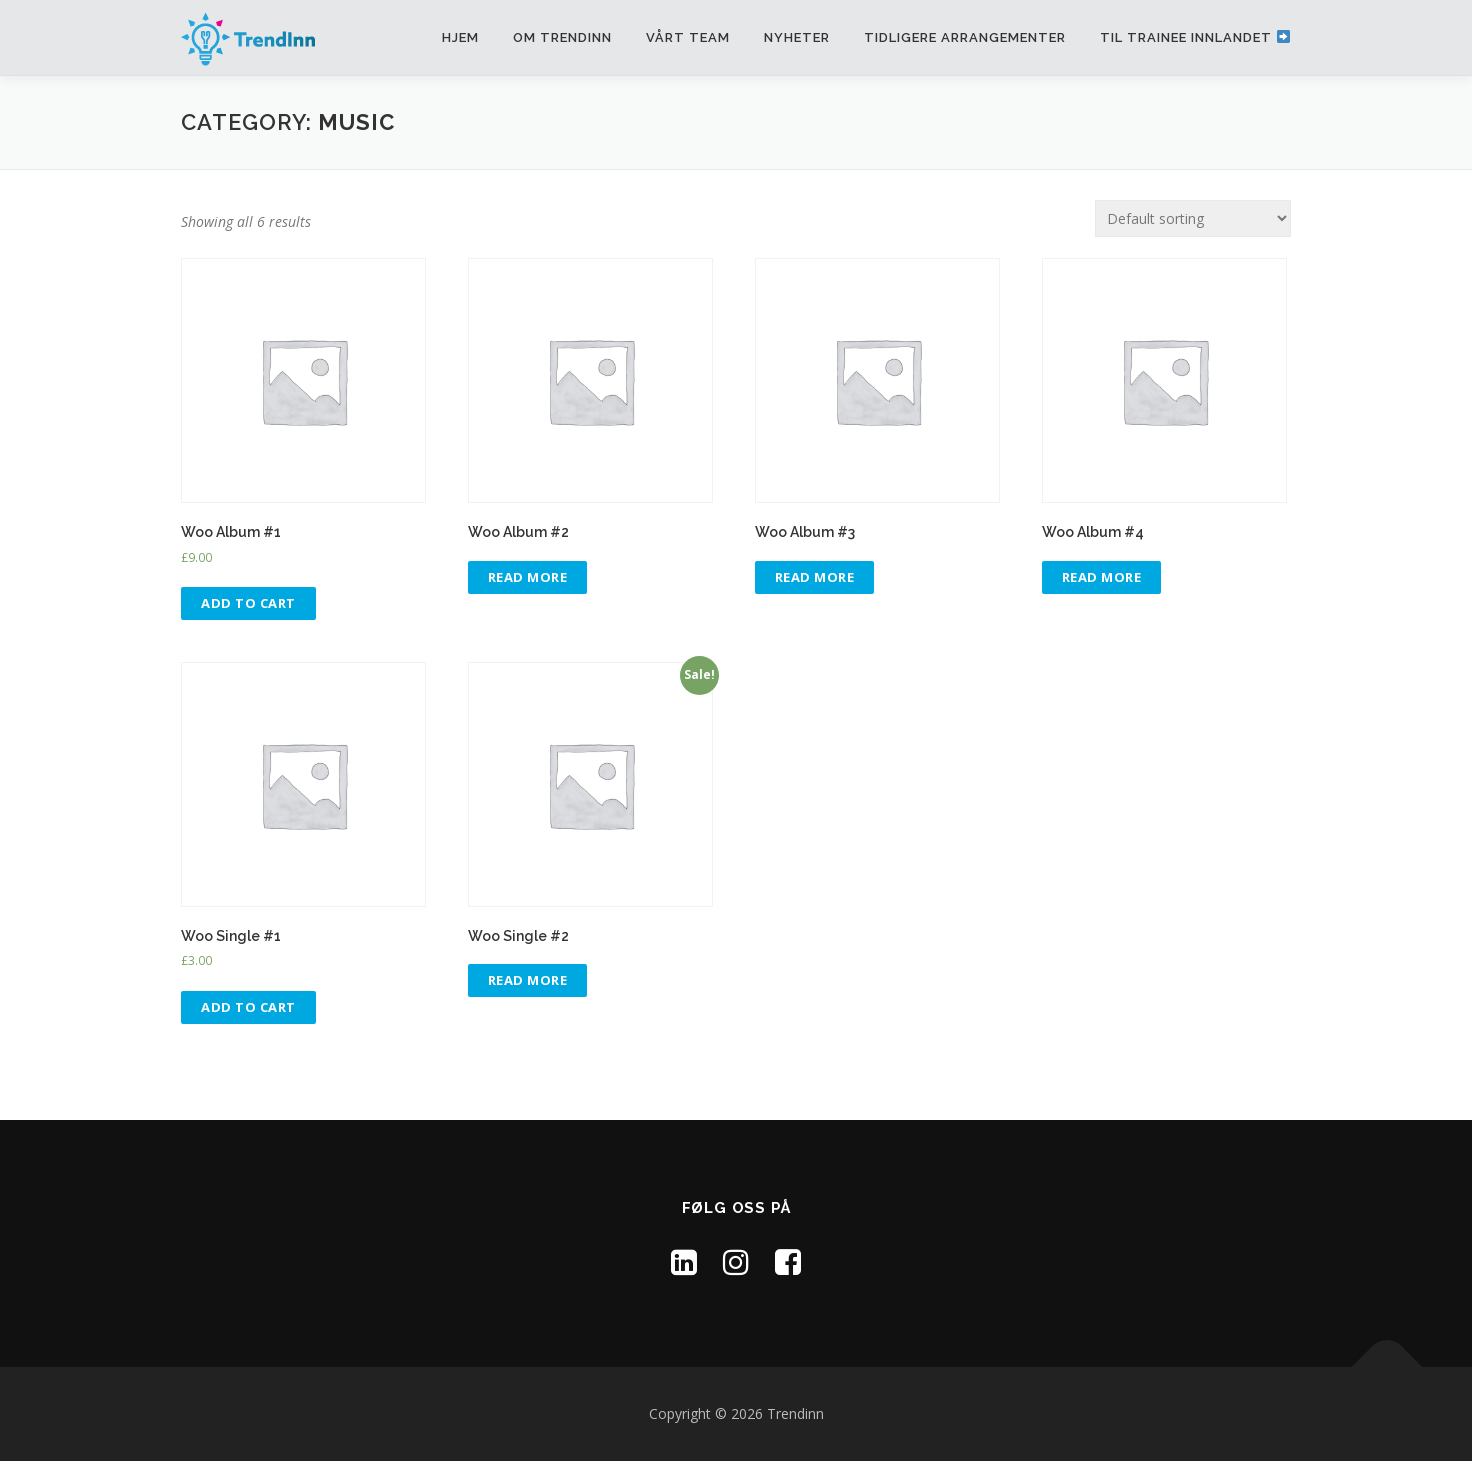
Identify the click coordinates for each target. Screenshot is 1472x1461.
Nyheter (797, 37)
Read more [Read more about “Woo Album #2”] (528, 577)
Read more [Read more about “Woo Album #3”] (815, 577)
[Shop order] (1193, 218)
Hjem (460, 37)
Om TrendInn (562, 37)
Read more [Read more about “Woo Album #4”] (1102, 577)
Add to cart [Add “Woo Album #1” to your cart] (248, 603)
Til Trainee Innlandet (1195, 37)
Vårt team (688, 37)
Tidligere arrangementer (965, 37)
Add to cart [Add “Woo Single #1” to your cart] (248, 1007)
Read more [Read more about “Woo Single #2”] (528, 980)
